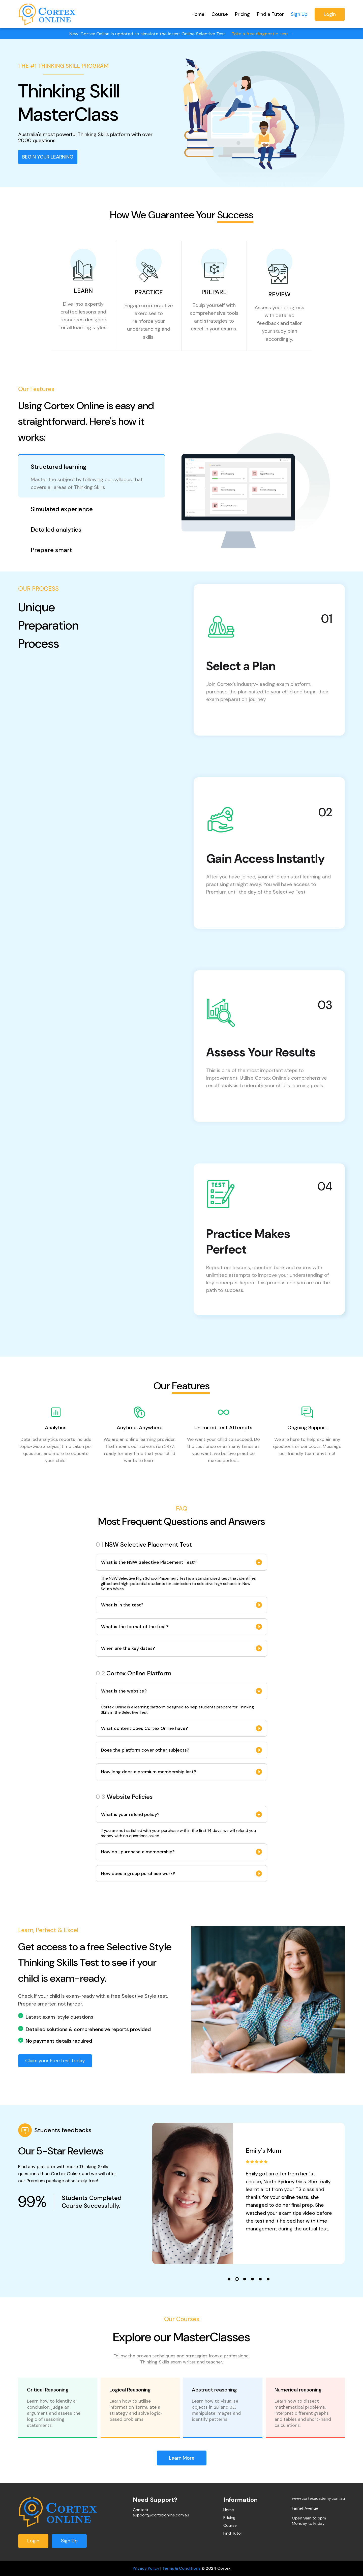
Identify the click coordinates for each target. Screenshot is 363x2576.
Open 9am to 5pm (318, 2520)
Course (219, 14)
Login (330, 14)
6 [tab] (268, 2279)
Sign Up (299, 14)
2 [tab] (237, 2279)
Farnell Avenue (305, 2508)
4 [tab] (252, 2279)
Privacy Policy (146, 2568)
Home (198, 14)
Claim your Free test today (55, 2061)
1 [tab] (229, 2279)
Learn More (181, 2458)
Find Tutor (232, 2533)
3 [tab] (245, 2279)
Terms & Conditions (181, 2568)
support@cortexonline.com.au (161, 2515)
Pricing (242, 14)
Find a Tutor (270, 14)
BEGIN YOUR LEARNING (47, 157)
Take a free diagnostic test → (263, 34)
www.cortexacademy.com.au (318, 2498)
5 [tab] (260, 2279)
